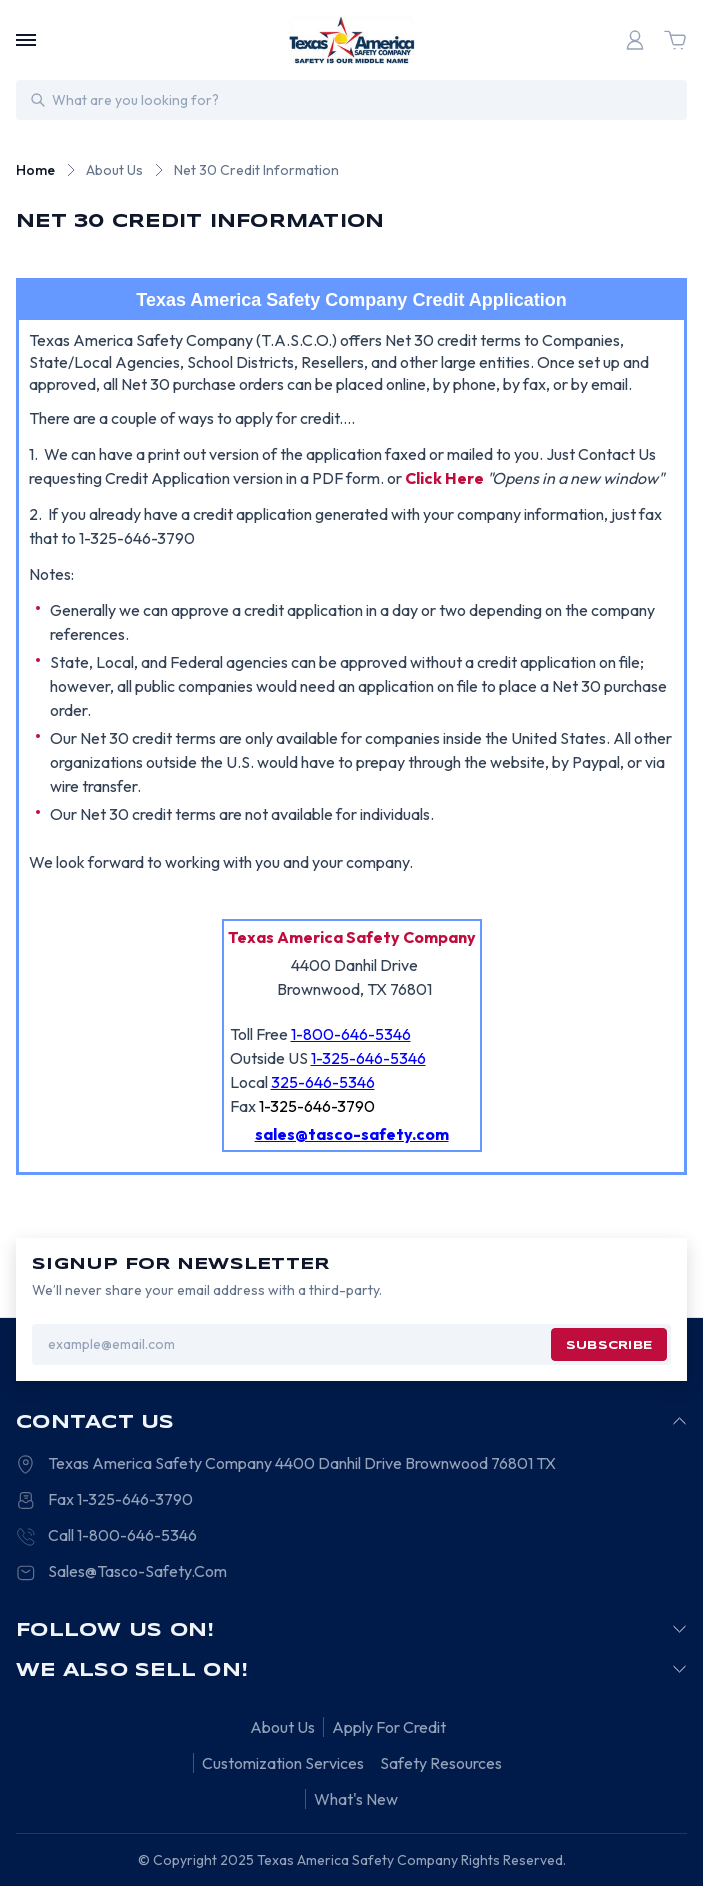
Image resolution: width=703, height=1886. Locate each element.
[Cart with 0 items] (675, 40)
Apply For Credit (389, 1727)
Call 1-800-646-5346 (122, 1535)
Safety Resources (441, 1763)
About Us (282, 1727)
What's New (356, 1799)
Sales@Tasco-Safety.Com (137, 1571)
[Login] (635, 40)
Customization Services (283, 1763)
